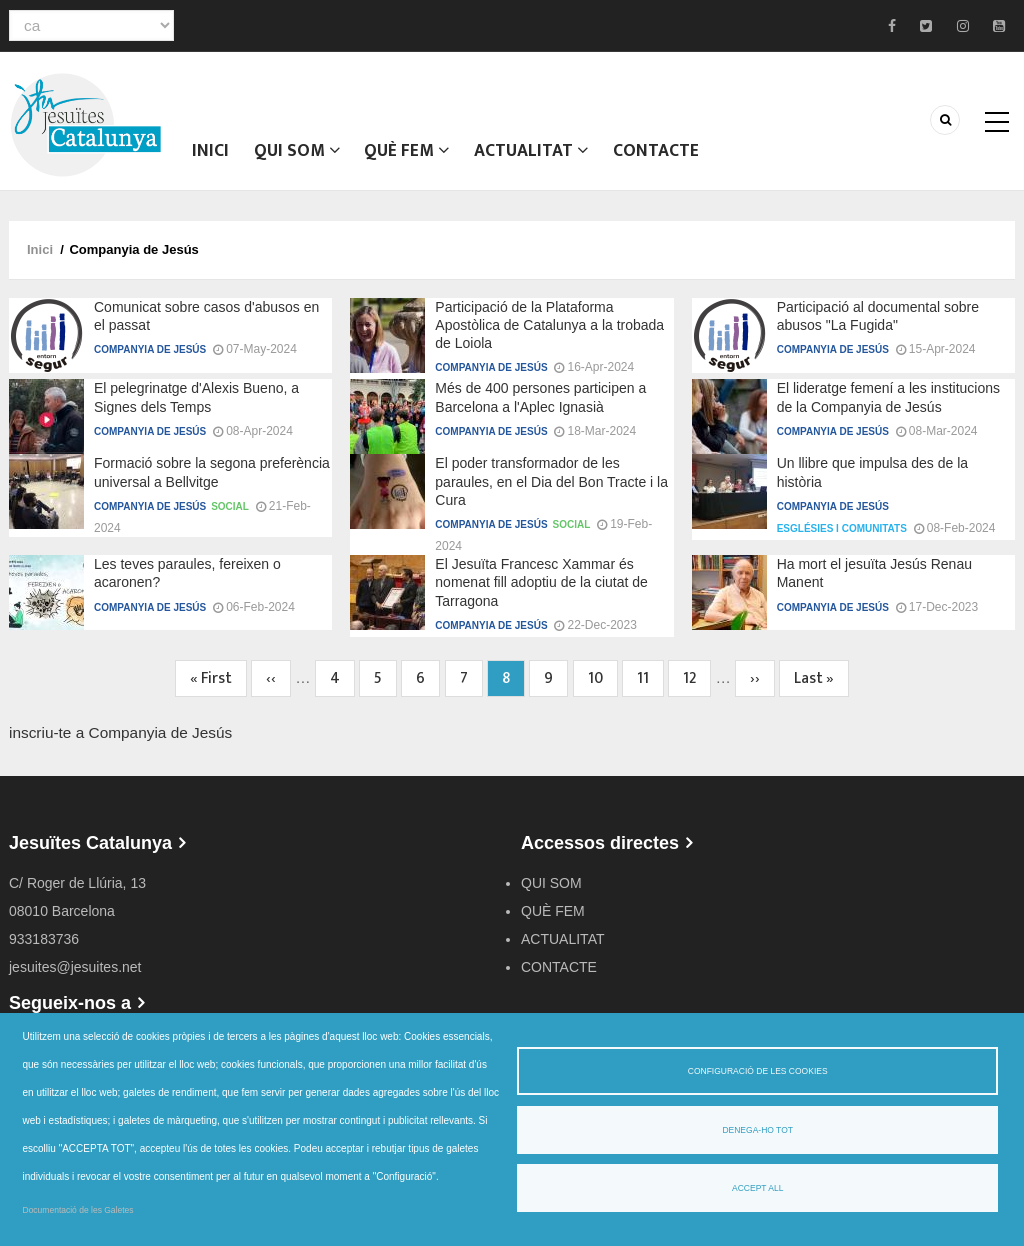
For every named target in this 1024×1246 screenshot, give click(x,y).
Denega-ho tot (757, 1130)
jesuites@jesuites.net (75, 977)
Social (230, 516)
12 (697, 688)
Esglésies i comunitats (842, 538)
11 (650, 688)
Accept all (757, 1188)
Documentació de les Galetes (78, 1210)
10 (603, 688)
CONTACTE (661, 155)
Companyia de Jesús (150, 359)
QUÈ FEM (410, 155)
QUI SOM (298, 155)
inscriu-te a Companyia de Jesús (120, 742)
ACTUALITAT (535, 155)
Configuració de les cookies (758, 1071)
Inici (211, 155)
